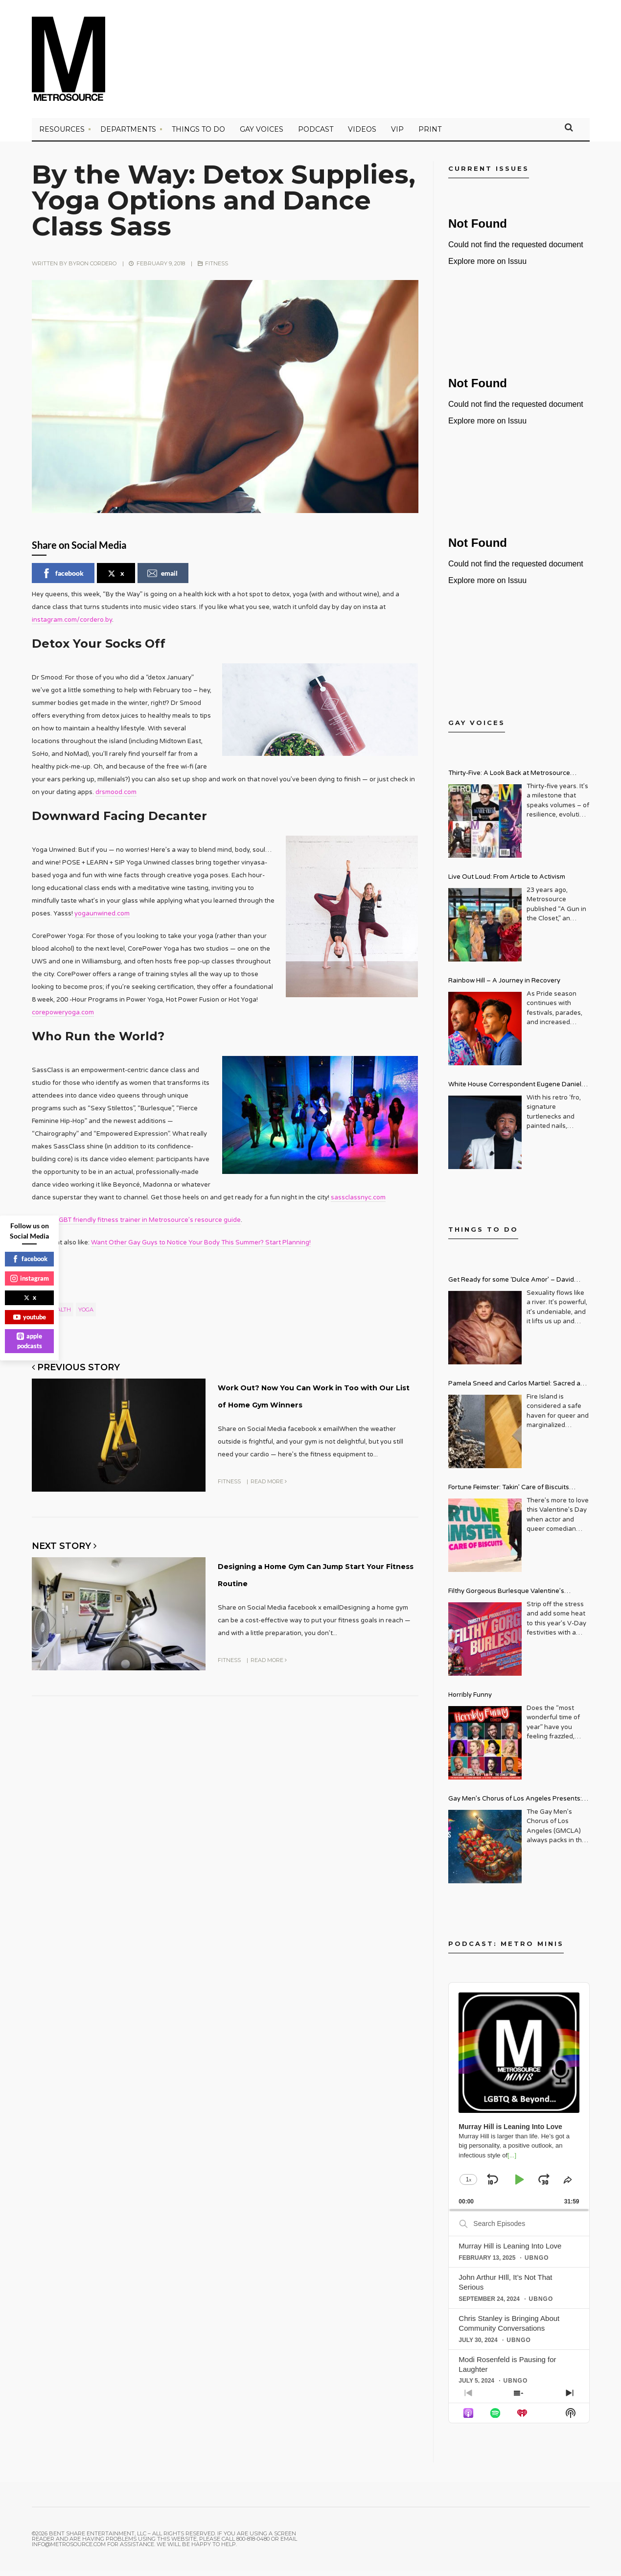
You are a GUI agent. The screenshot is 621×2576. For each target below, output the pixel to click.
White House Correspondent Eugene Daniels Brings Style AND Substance (516, 1091)
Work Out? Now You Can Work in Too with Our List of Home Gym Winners (314, 1406)
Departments (128, 134)
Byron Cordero (92, 268)
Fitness (216, 268)
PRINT (429, 134)
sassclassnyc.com (358, 1203)
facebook (63, 579)
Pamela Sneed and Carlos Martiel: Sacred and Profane (518, 1390)
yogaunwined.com (102, 919)
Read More (269, 1498)
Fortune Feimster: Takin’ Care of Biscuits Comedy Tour (508, 1494)
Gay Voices (261, 134)
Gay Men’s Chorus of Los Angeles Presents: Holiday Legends (515, 1805)
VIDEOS (362, 134)
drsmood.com (116, 797)
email (162, 579)
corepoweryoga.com (63, 1018)
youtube (29, 1317)
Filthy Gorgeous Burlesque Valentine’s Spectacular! (506, 1597)
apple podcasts (29, 1341)
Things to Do (198, 134)
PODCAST (315, 134)
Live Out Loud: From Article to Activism (506, 882)
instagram (29, 1278)
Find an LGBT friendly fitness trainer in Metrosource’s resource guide (136, 1225)
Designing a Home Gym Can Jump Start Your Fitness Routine (305, 1596)
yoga (85, 1314)
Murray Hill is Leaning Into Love (510, 2251)
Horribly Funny (470, 1700)
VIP (397, 134)
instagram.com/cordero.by (72, 625)
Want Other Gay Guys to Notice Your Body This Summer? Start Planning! (201, 1248)
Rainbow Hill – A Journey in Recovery (504, 986)
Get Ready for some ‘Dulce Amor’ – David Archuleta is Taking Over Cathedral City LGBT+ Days (518, 1286)
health (60, 1314)
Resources (62, 134)
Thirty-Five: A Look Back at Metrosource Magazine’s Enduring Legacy (509, 779)
